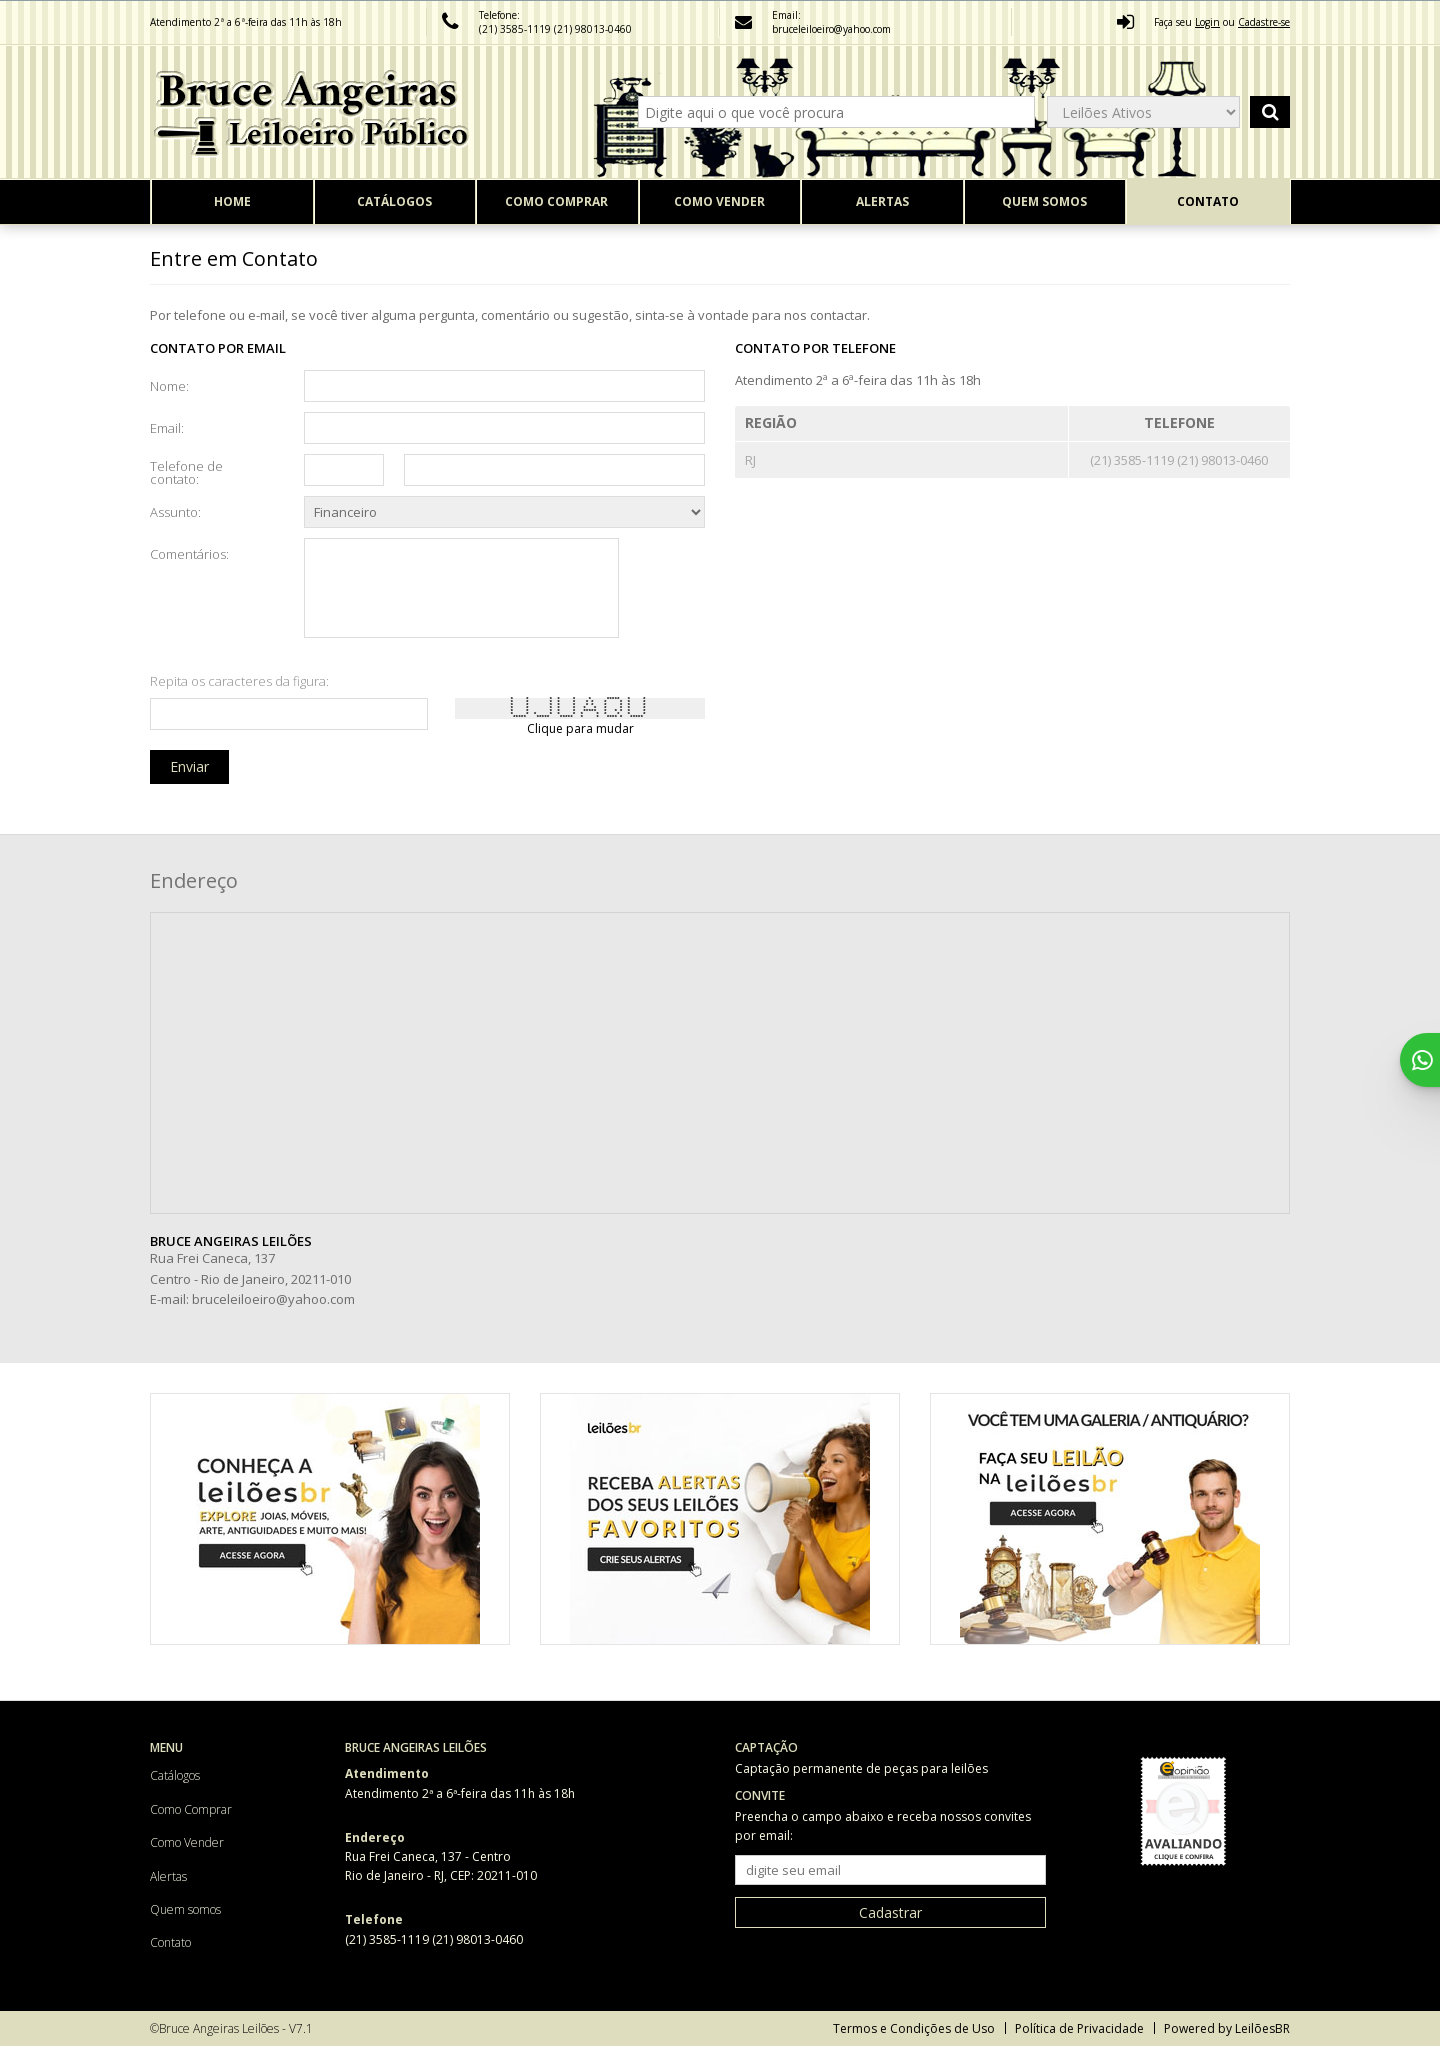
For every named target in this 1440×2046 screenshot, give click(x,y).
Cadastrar (890, 1912)
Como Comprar (556, 201)
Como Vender (719, 201)
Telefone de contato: (186, 471)
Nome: (169, 385)
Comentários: (189, 553)
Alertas (882, 201)
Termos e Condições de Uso (914, 2028)
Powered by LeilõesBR (1227, 2028)
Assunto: (175, 511)
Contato (1208, 201)
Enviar (189, 766)
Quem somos (1044, 201)
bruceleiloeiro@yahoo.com (273, 1299)
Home (232, 201)
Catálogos (394, 201)
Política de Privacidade (1079, 2028)
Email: (167, 427)
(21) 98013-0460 (593, 29)
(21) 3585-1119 (516, 29)
